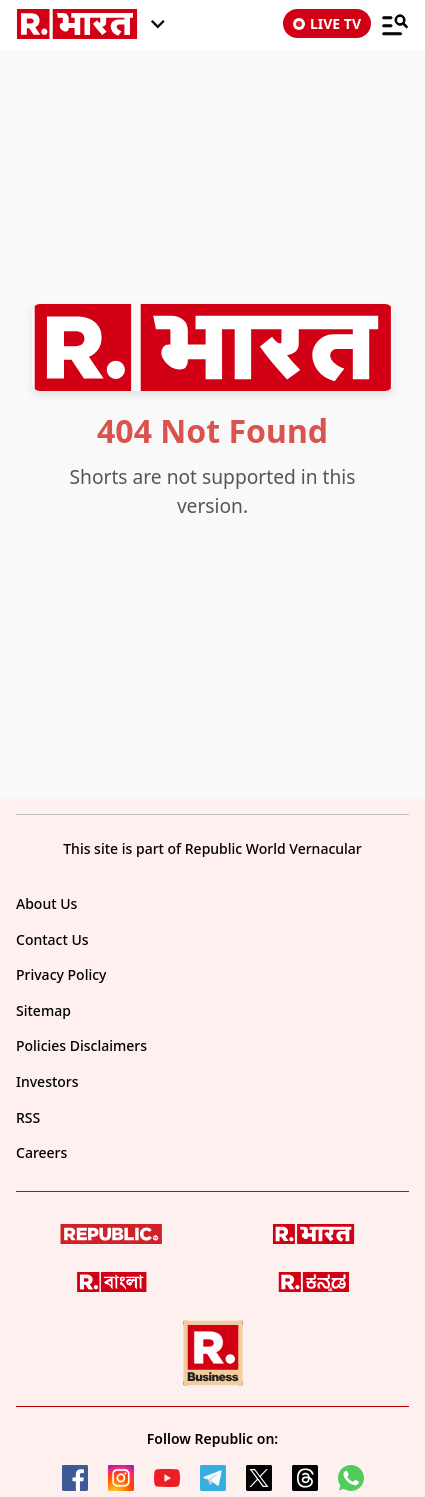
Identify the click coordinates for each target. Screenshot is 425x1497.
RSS (28, 1117)
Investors (47, 1081)
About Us (46, 903)
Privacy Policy (61, 974)
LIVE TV (327, 23)
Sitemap (43, 1010)
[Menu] (395, 24)
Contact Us (52, 939)
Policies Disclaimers (81, 1045)
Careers (41, 1152)
